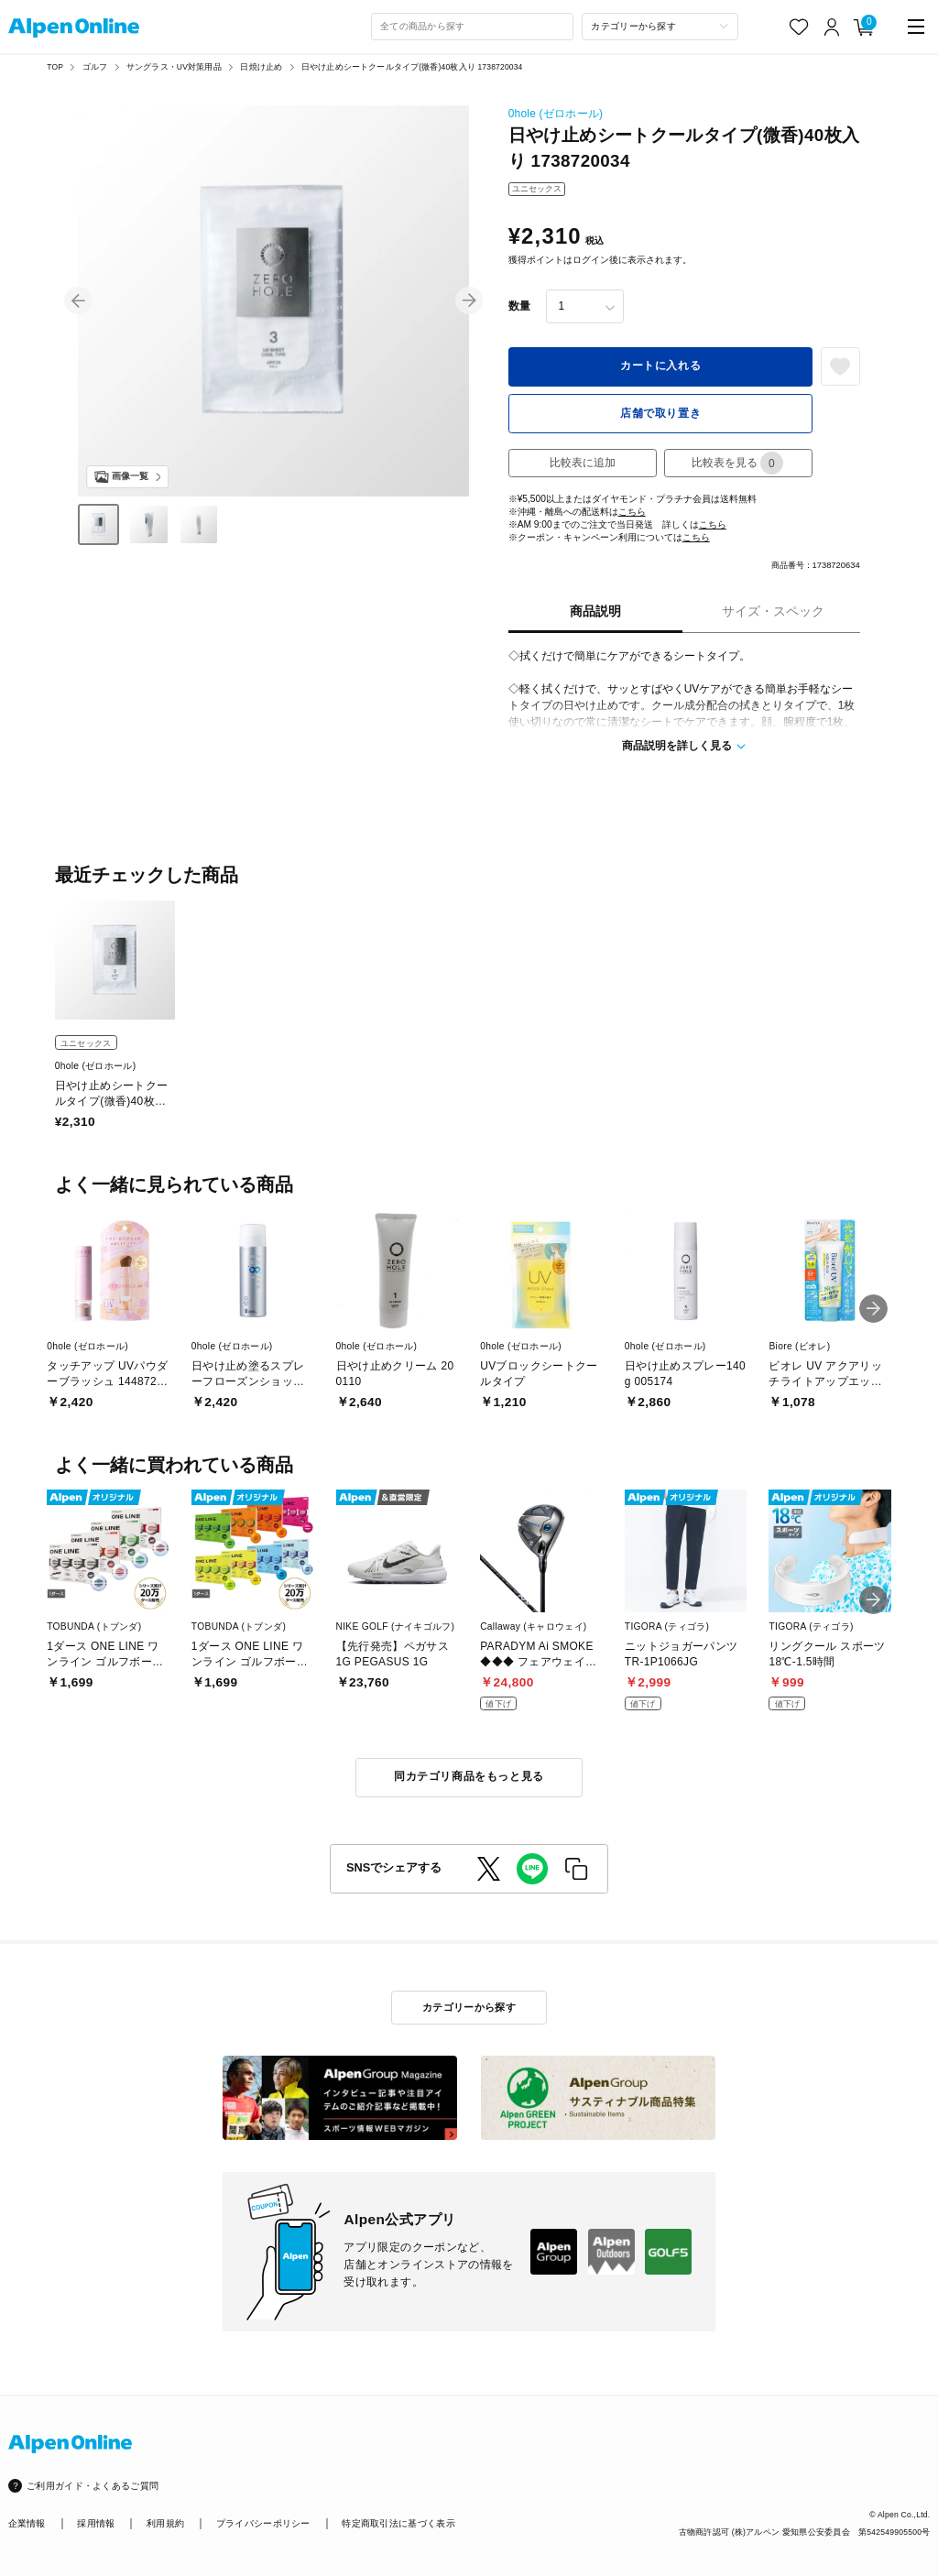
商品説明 (595, 611)
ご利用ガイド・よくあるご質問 (92, 2486)
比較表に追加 (583, 462)
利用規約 (165, 2523)
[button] (78, 301)
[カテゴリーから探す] (660, 26)
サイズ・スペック (773, 611)
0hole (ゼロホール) (556, 113)
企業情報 (27, 2523)
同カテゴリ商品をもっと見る (469, 1776)
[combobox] (472, 26)
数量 (519, 306)
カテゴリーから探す (469, 2007)
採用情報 (96, 2523)
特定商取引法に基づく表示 (398, 2523)
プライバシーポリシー (263, 2523)
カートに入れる (660, 365)
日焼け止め (261, 66)
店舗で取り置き (660, 413)
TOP (55, 66)
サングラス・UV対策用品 (174, 66)
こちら (632, 512)
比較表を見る (737, 463)
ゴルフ (95, 66)
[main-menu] (916, 27)
